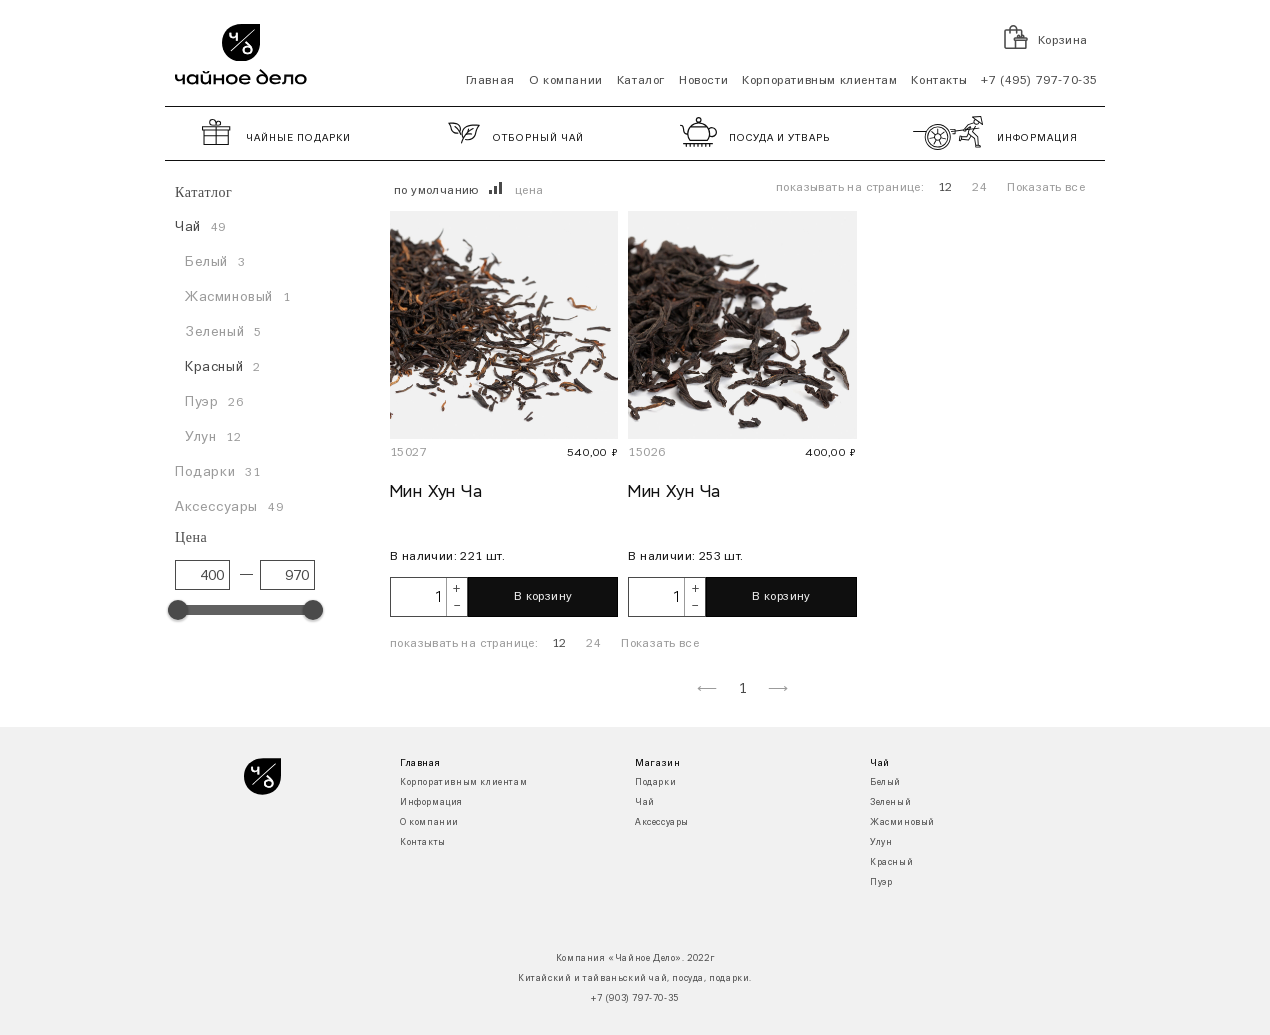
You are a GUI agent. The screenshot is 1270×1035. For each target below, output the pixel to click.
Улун (881, 842)
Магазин (657, 763)
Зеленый (890, 802)
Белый (885, 782)
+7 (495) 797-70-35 (1039, 81)
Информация (431, 802)
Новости (703, 81)
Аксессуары (662, 822)
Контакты (939, 81)
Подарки (655, 782)
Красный (891, 862)
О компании (566, 81)
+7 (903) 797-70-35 (635, 998)
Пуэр (881, 882)
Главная (490, 81)
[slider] (178, 610)
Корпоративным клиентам (819, 81)
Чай (645, 802)
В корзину (543, 597)
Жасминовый (902, 822)
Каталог (641, 81)
